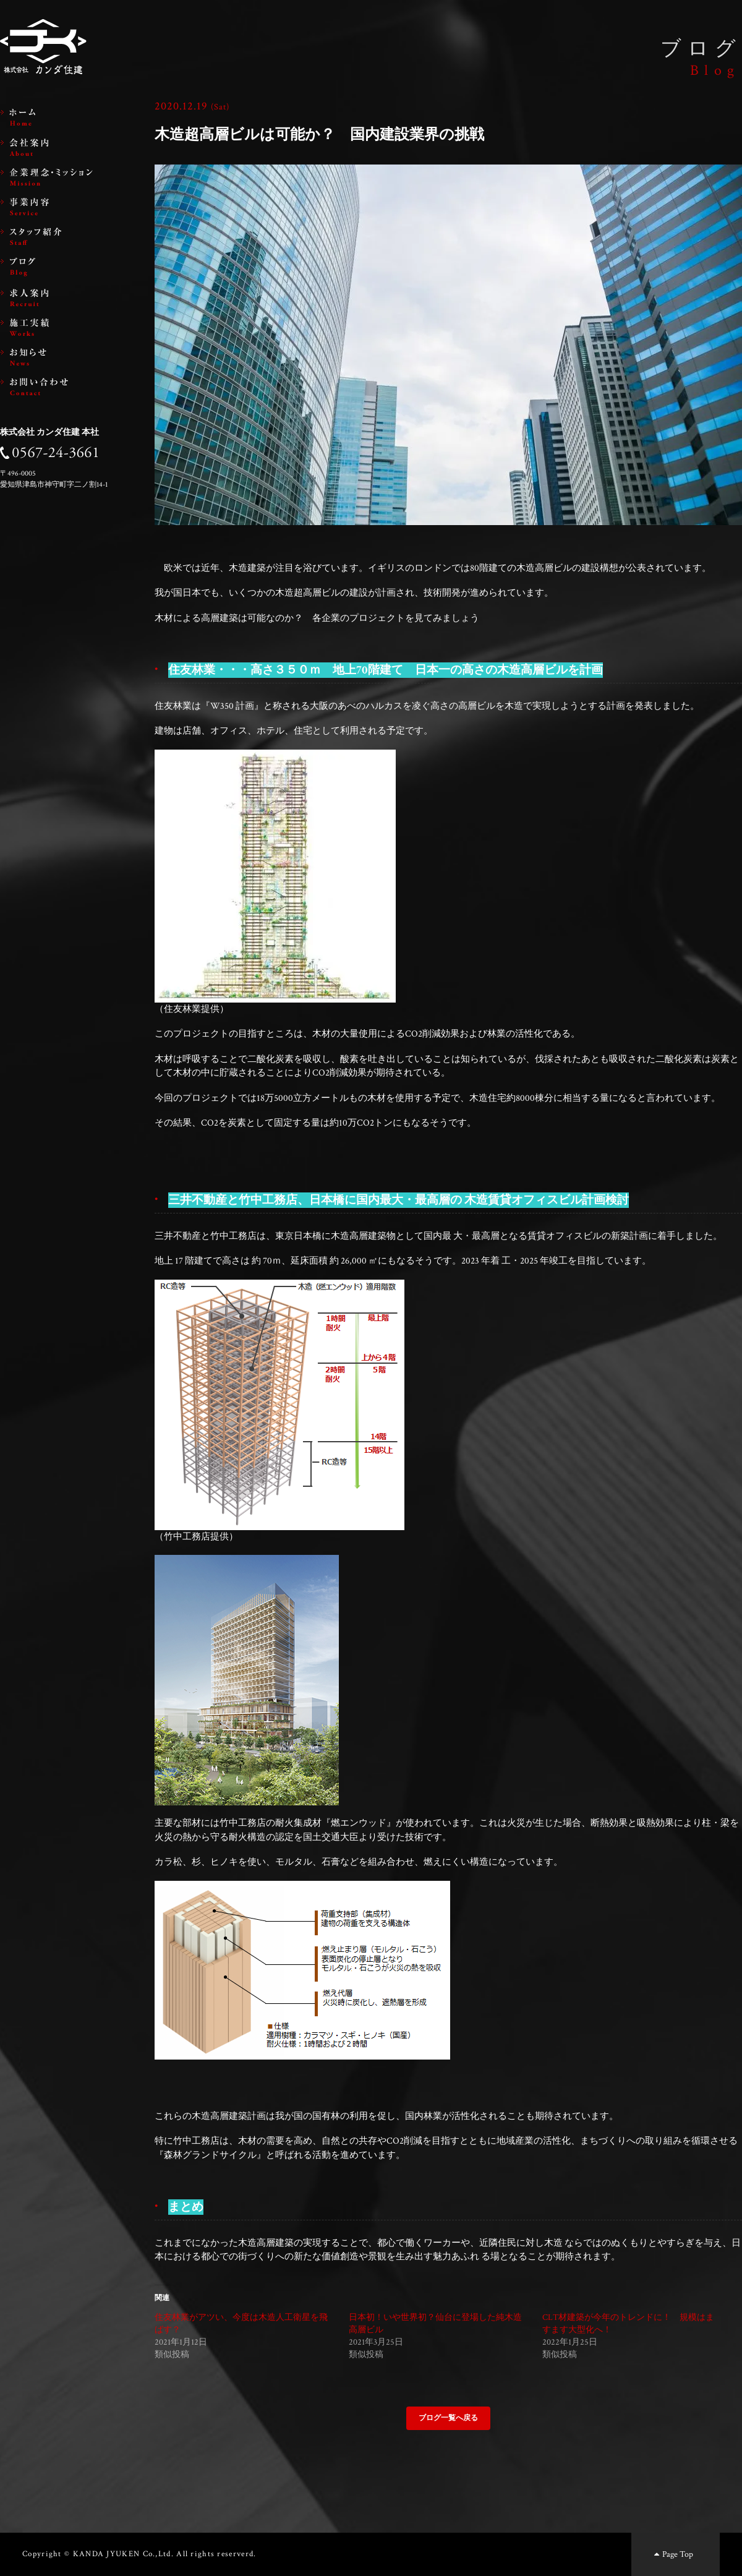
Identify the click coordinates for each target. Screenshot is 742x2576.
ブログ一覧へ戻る (448, 2418)
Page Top (672, 2554)
